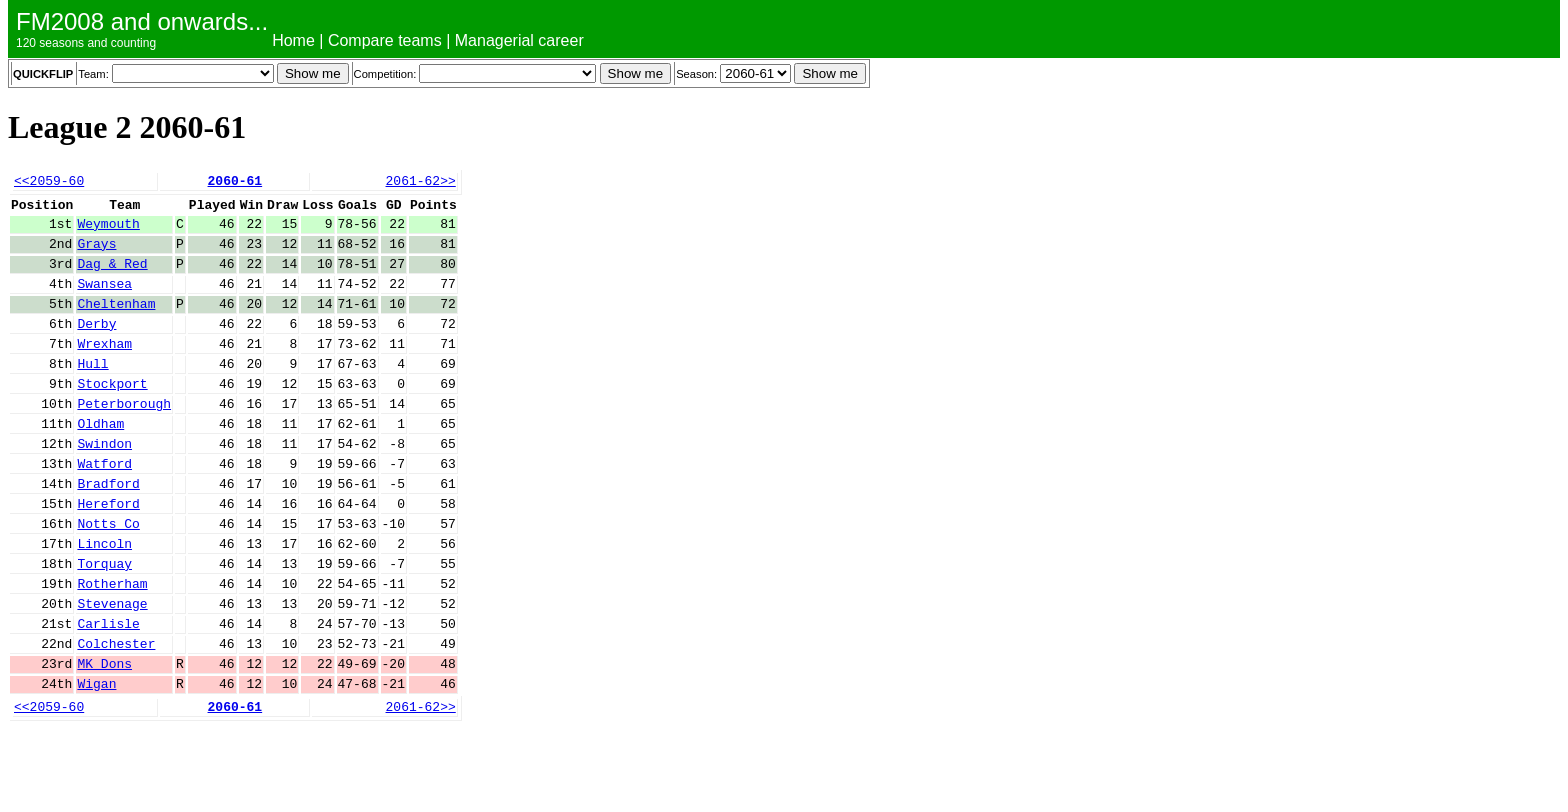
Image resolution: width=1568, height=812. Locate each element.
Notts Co (108, 577)
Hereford (108, 554)
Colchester (116, 715)
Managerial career (519, 40)
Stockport (112, 416)
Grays (96, 255)
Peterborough (124, 439)
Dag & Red (112, 278)
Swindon (104, 485)
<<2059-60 (49, 183)
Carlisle (108, 692)
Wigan (96, 761)
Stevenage (112, 669)
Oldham (100, 462)
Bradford (108, 531)
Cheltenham (116, 324)
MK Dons (104, 738)
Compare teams (385, 40)
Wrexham (104, 370)
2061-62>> (420, 183)
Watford (104, 508)
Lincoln (104, 600)
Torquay (104, 623)
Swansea (104, 301)
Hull (92, 393)
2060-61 (235, 183)
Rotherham (112, 646)
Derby (96, 347)
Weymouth (108, 232)
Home (293, 40)
